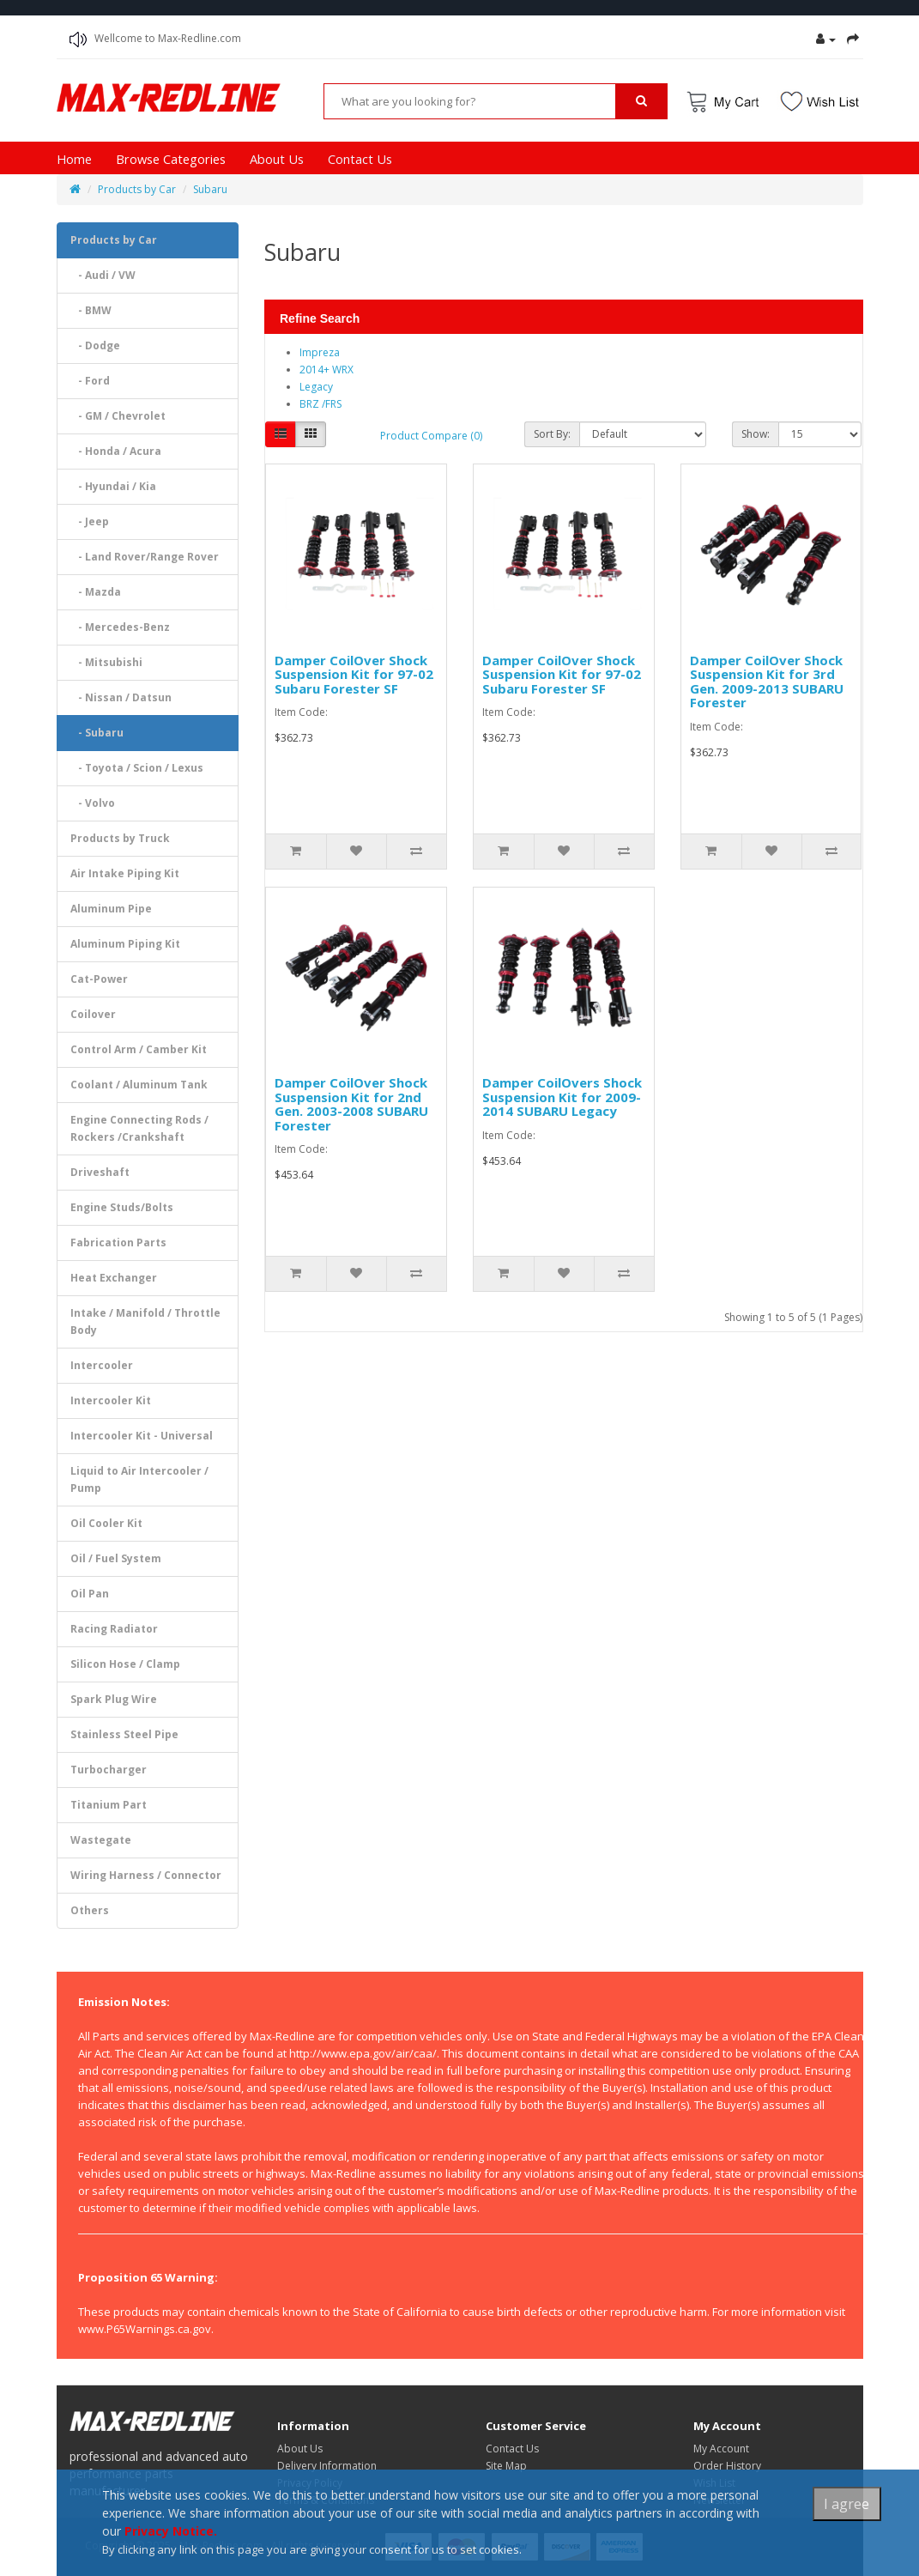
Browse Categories (171, 158)
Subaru (210, 189)
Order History (727, 2465)
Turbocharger (108, 1769)
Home (74, 158)
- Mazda (95, 592)
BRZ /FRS (320, 404)
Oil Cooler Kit (106, 1523)
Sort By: (552, 434)
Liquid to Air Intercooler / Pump (139, 1479)
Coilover (93, 1014)
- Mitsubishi (106, 662)
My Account (721, 2448)
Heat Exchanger (113, 1277)
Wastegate (100, 1840)
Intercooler (101, 1365)
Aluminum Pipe (111, 908)
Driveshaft (100, 1172)
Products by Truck (120, 838)
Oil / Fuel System (115, 1558)
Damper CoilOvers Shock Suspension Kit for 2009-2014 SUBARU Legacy (562, 1096)
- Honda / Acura (115, 451)
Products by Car (137, 189)
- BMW (91, 310)
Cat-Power (99, 979)
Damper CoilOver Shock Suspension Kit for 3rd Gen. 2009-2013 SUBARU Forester (766, 682)
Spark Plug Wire (113, 1699)
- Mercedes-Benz (120, 627)
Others (89, 1910)
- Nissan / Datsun (121, 697)
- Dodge (95, 345)
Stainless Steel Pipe (124, 1734)
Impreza (319, 352)
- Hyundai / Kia (113, 486)
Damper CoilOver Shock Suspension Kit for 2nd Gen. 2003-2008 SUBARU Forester (351, 1104)
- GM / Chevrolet (118, 416)
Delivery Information (327, 2465)
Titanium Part (108, 1804)
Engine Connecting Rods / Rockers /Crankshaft (139, 1128)
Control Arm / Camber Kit (138, 1049)
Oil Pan (89, 1593)
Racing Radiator (114, 1628)
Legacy (316, 386)
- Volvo (92, 803)
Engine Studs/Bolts (121, 1207)
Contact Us (360, 158)
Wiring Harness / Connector (145, 1875)
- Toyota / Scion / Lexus (136, 768)
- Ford (90, 380)
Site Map (506, 2465)
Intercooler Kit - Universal (141, 1435)
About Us (277, 158)
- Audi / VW (103, 275)
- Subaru (97, 732)
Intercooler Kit (110, 1400)
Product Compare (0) (431, 435)
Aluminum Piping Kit (125, 943)
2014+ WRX (326, 369)
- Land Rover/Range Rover (144, 556)
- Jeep (89, 521)
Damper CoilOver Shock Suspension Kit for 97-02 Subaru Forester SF (354, 674)
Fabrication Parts (118, 1242)
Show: (755, 434)
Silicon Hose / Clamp (125, 1664)
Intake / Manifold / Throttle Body (145, 1321)
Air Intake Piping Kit (124, 873)
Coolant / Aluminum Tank (139, 1084)
